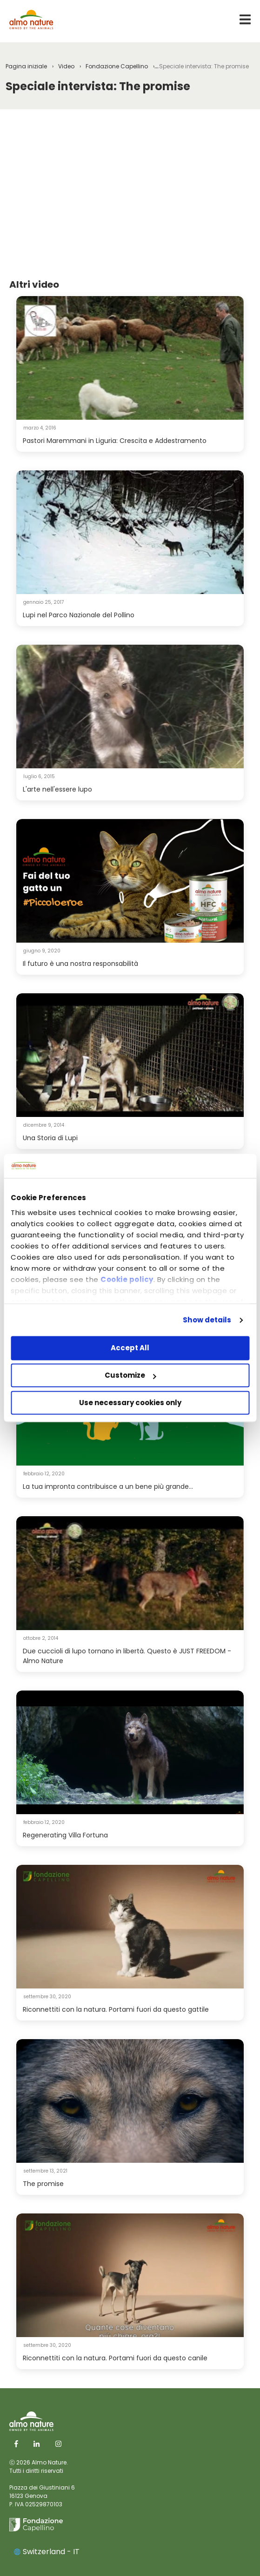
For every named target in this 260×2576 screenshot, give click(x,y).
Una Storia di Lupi (50, 1138)
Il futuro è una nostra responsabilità (80, 963)
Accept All (130, 1348)
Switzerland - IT (47, 2551)
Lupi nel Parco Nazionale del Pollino (78, 615)
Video (66, 66)
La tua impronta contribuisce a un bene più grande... (108, 1486)
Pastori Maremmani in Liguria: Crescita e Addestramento (115, 440)
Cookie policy (126, 1279)
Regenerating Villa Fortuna (65, 1835)
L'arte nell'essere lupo (57, 789)
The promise (43, 2183)
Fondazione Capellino (117, 66)
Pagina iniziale (26, 66)
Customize (130, 1375)
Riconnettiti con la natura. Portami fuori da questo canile (115, 2358)
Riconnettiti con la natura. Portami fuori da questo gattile (116, 2009)
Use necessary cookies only (130, 1402)
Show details (207, 1320)
